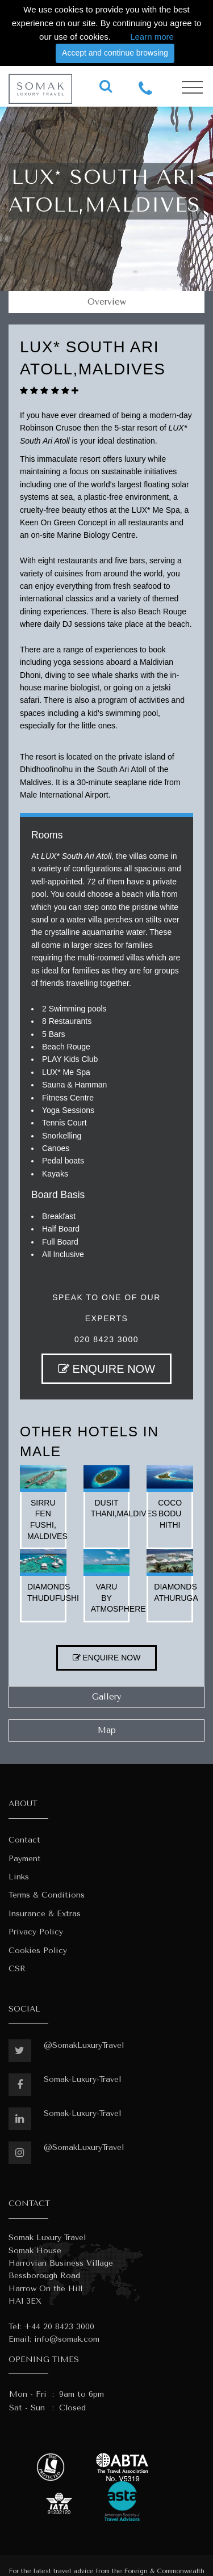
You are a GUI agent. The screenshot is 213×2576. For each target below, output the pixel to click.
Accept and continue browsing (115, 52)
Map (107, 1730)
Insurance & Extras (45, 1914)
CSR (17, 1969)
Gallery (107, 1697)
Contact (24, 1840)
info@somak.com (66, 2339)
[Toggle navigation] (192, 88)
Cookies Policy (38, 1950)
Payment (25, 1859)
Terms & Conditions (47, 1895)
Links (19, 1877)
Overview (106, 302)
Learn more (152, 36)
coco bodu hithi (170, 1513)
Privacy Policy (36, 1932)
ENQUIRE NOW (106, 1369)
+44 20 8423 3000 (59, 2327)
